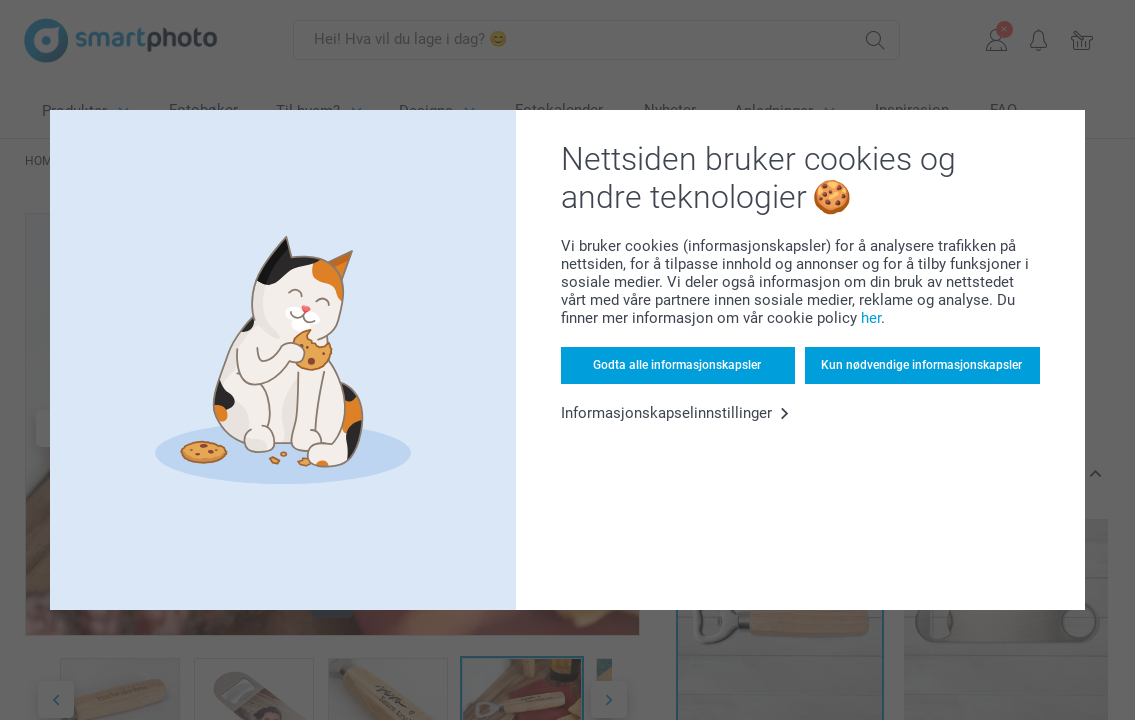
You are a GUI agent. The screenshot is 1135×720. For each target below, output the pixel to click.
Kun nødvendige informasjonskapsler (921, 365)
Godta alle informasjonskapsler (677, 365)
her (871, 318)
